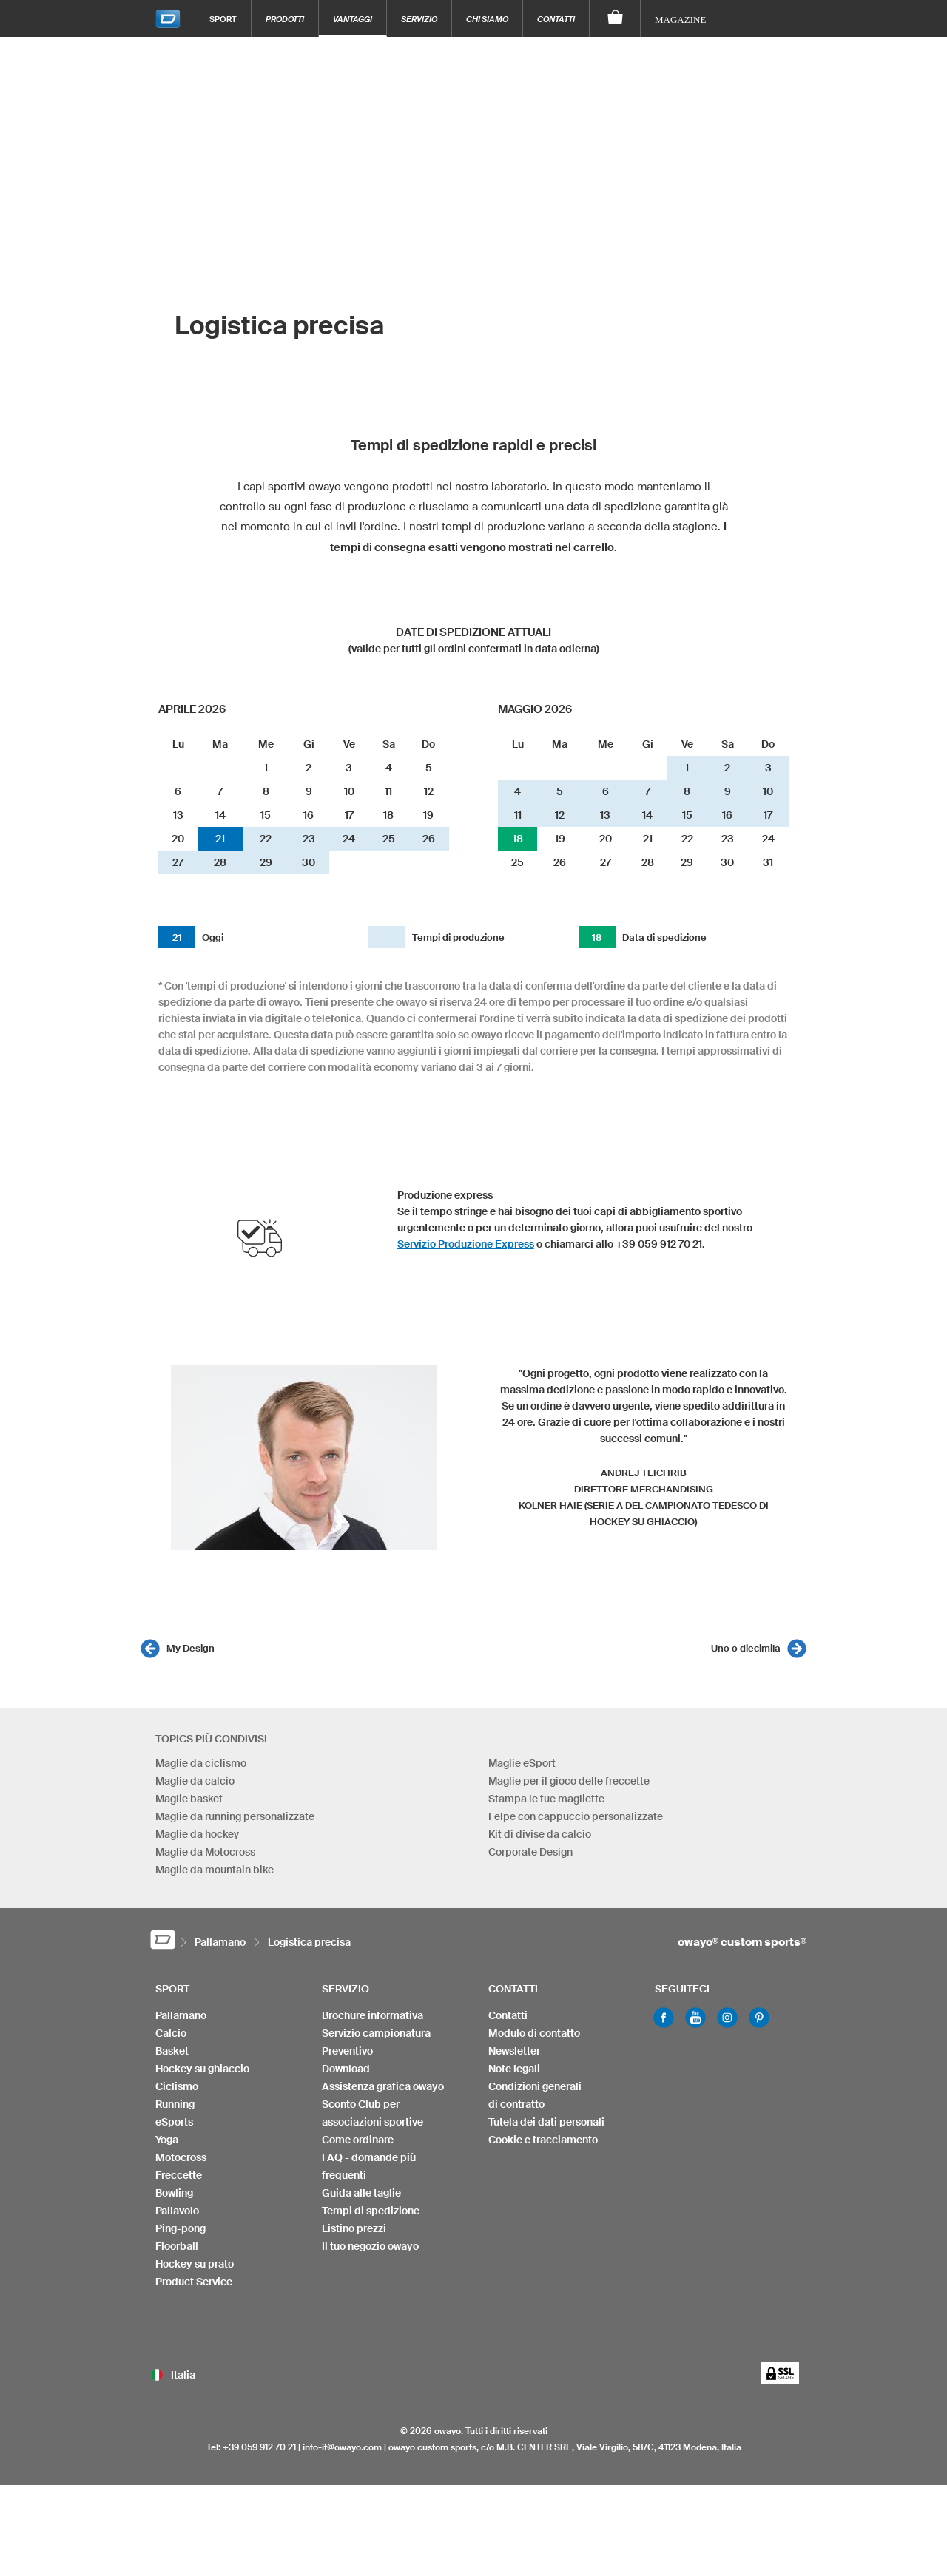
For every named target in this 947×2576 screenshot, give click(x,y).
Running (175, 2104)
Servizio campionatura (376, 2033)
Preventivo (347, 2051)
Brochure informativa (372, 2015)
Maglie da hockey (197, 1834)
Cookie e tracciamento (543, 2140)
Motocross (180, 2157)
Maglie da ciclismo (200, 1763)
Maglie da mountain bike (214, 1870)
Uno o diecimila (746, 1648)
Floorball (176, 2246)
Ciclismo (176, 2086)
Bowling (174, 2193)
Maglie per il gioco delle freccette (569, 1781)
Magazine (680, 19)
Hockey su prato (194, 2264)
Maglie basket (189, 1799)
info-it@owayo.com (342, 2447)
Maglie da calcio (195, 1781)
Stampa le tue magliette (546, 1799)
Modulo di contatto (534, 2033)
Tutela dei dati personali (546, 2122)
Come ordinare (358, 2140)
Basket (172, 2051)
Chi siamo (487, 19)
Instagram (727, 2017)
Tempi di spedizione (370, 2211)
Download (346, 2069)
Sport (223, 19)
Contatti (556, 19)
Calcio (170, 2033)
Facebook (663, 2017)
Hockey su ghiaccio (202, 2069)
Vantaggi (352, 19)
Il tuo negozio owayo (370, 2246)
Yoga (166, 2140)
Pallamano (180, 2015)
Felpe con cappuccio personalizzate (575, 1816)
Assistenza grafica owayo (383, 2086)
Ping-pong (180, 2228)
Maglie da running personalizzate (234, 1816)
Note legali (514, 2069)
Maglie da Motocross (205, 1852)
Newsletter (514, 2051)
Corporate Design (530, 1852)
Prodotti (285, 19)
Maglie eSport (522, 1763)
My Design (190, 1648)
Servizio (419, 19)
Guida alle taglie (361, 2193)
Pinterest (759, 2017)
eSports (174, 2122)
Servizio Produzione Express (465, 1244)
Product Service (193, 2282)
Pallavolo (177, 2211)
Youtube (695, 2017)
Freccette (178, 2175)
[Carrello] (615, 18)
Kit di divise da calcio (539, 1834)
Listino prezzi (354, 2228)
